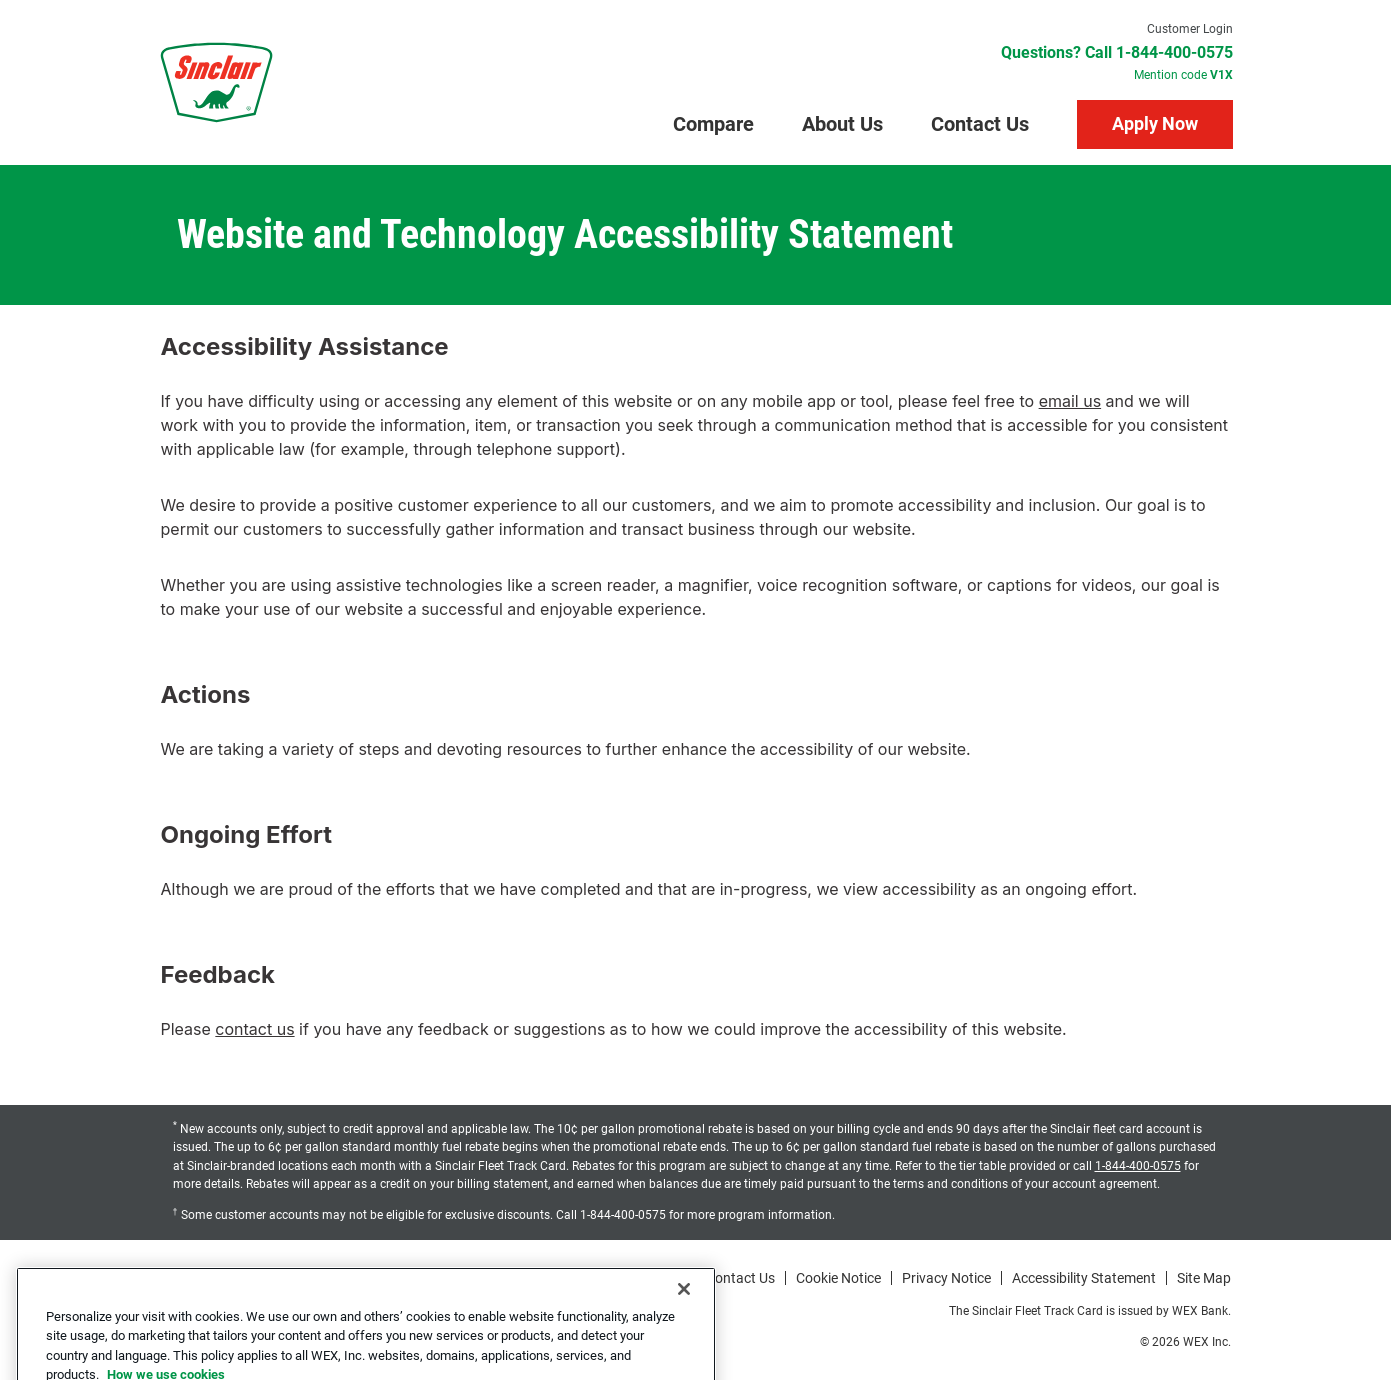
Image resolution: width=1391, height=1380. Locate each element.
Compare (713, 124)
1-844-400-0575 (1138, 1166)
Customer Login (1190, 29)
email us (1070, 401)
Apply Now (1155, 123)
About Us (842, 124)
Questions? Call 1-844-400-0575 (1117, 53)
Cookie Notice (838, 1278)
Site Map (1204, 1278)
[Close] (684, 1319)
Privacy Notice (946, 1278)
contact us (254, 1029)
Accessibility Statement (1084, 1278)
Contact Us (980, 124)
